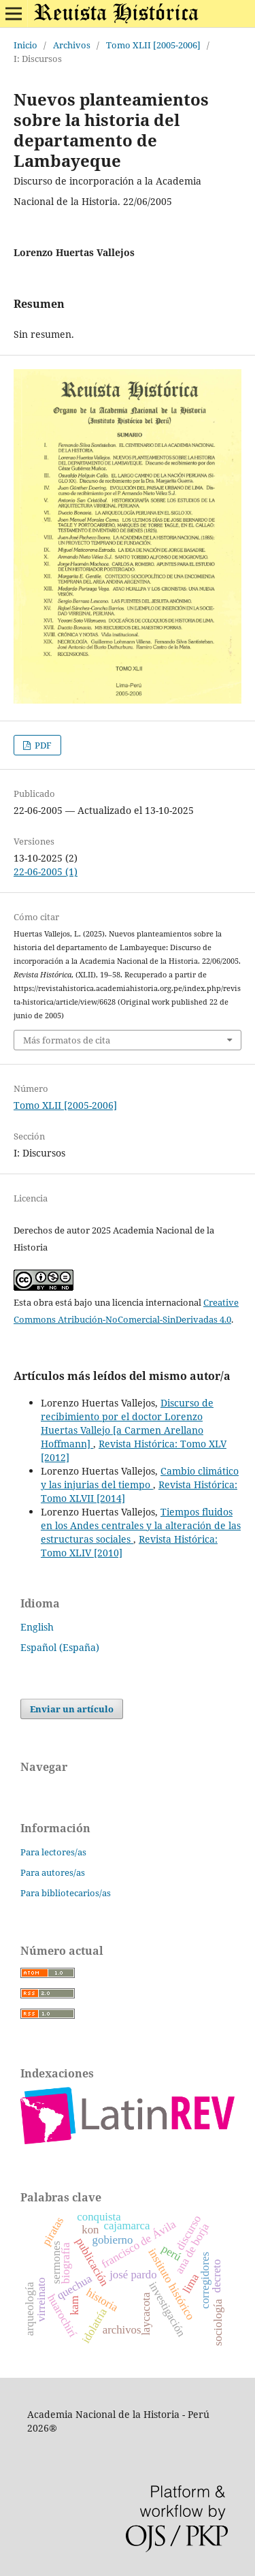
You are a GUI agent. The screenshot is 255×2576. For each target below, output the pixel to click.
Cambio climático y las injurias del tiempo (140, 1477)
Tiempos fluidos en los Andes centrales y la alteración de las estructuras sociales (141, 1525)
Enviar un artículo (72, 1709)
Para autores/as (52, 1872)
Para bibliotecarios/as (65, 1893)
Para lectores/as (53, 1852)
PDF (42, 745)
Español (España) (59, 1647)
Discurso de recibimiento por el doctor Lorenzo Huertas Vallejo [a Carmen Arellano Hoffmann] (127, 1423)
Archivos (71, 45)
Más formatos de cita (66, 1040)
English (37, 1626)
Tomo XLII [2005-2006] (153, 45)
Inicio (25, 45)
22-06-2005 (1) (46, 871)
